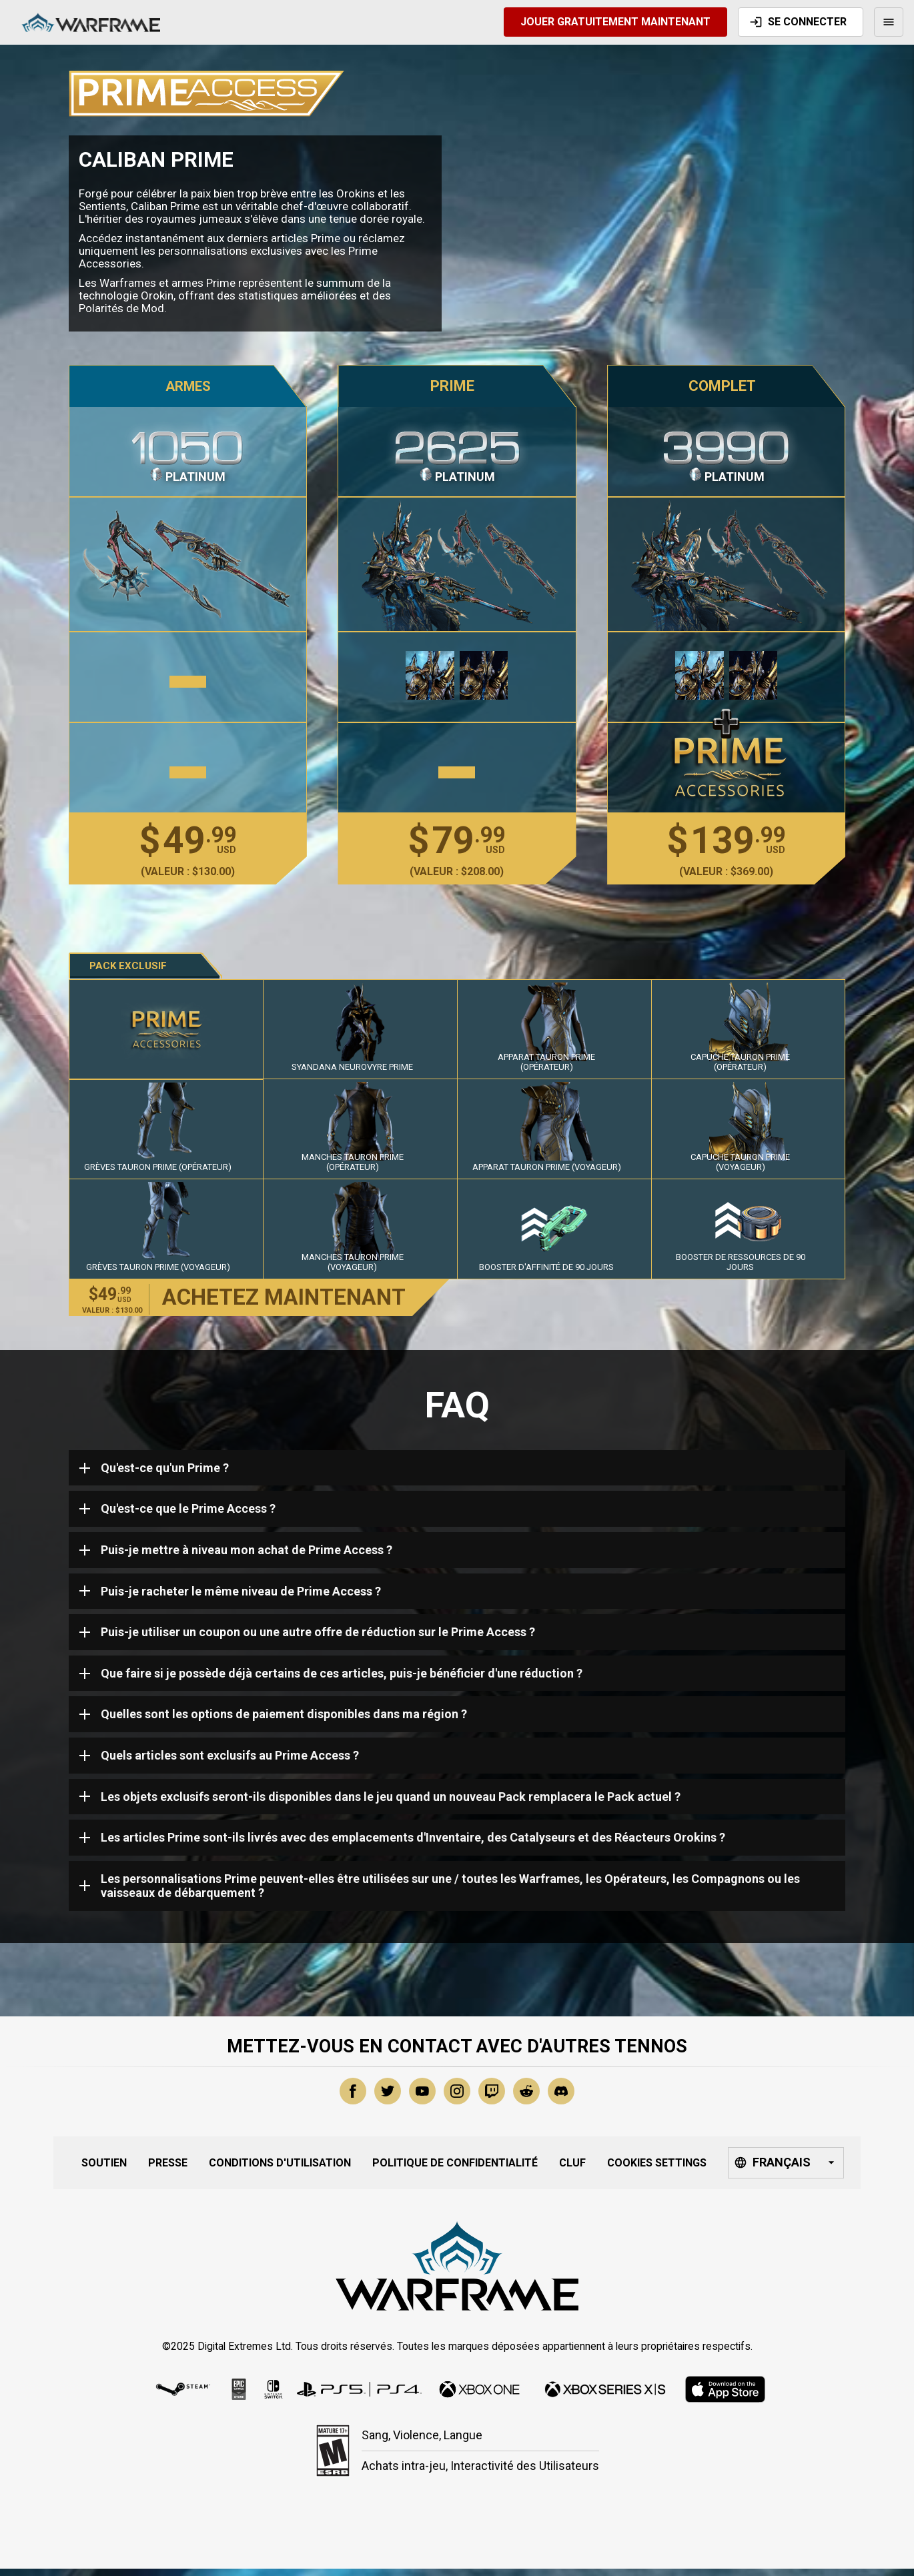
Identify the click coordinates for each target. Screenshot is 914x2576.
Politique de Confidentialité (455, 2162)
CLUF (572, 2162)
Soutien (104, 2162)
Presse (167, 2162)
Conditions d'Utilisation (280, 2162)
